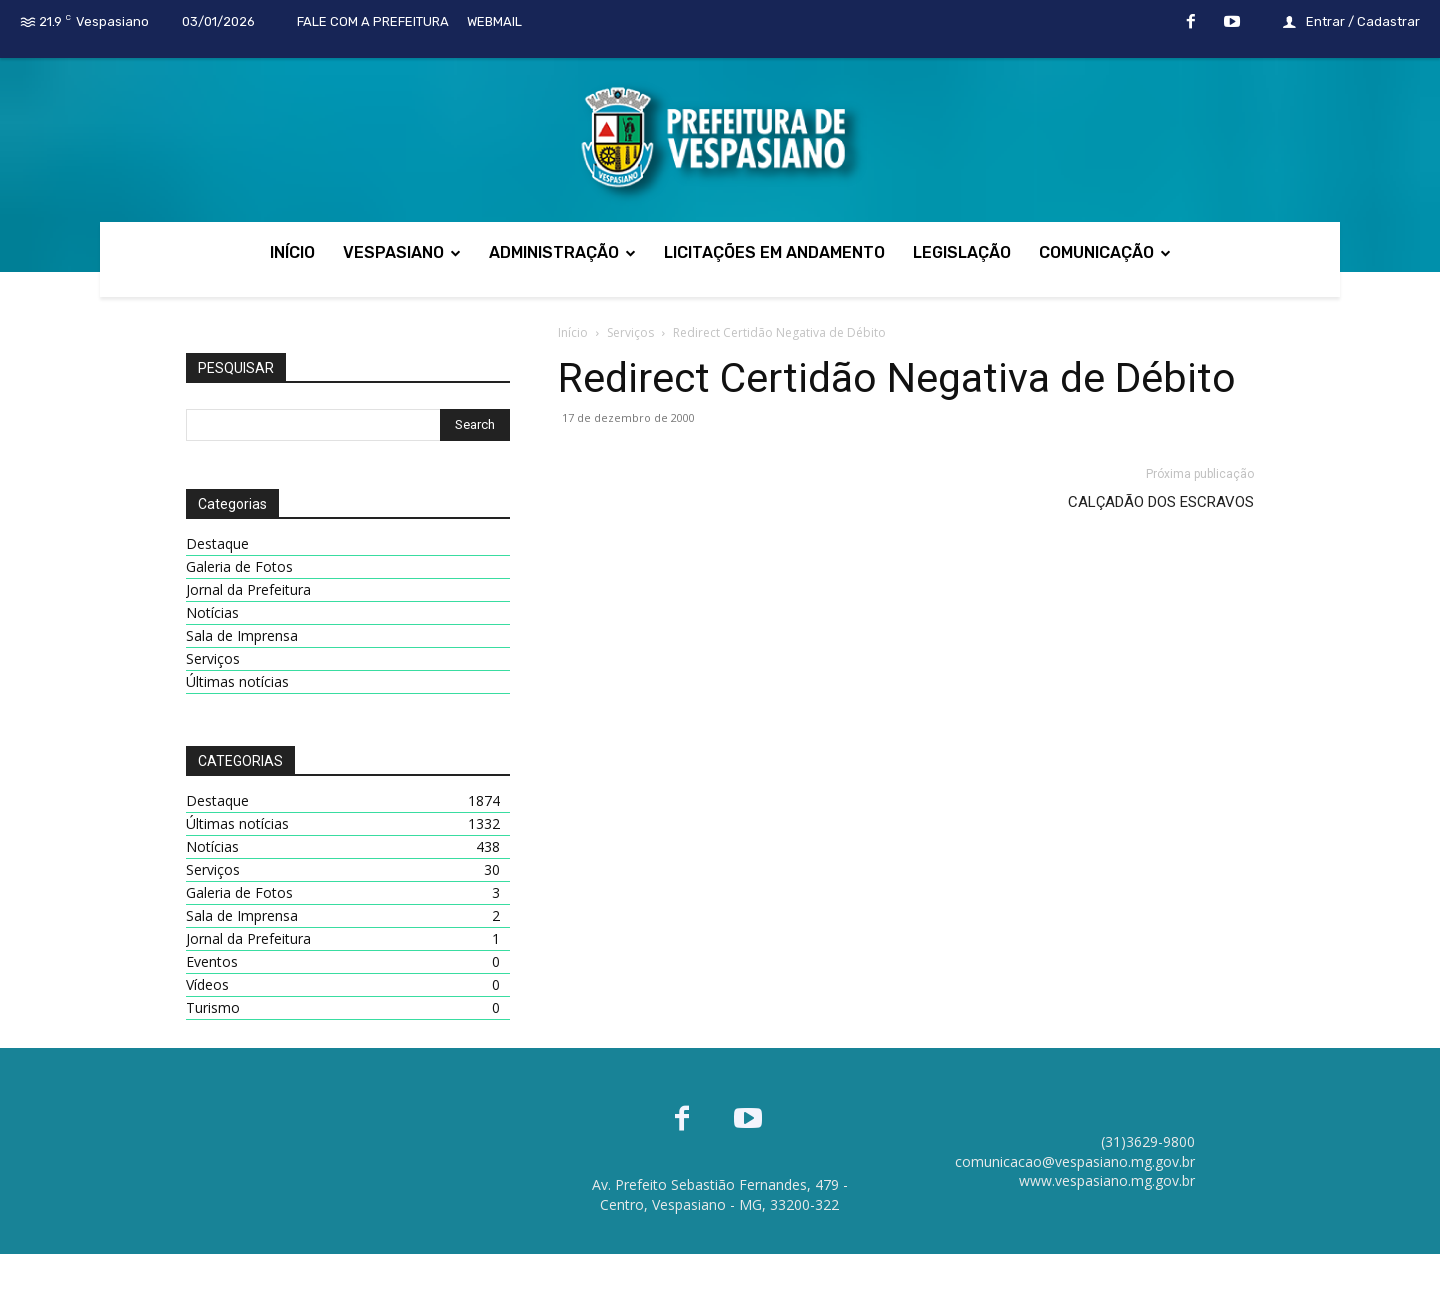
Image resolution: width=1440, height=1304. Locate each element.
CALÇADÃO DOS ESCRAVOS (1161, 502)
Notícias (212, 612)
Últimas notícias (237, 681)
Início (573, 332)
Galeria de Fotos (239, 566)
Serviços (630, 332)
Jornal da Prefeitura (248, 589)
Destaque (217, 543)
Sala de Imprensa (242, 635)
